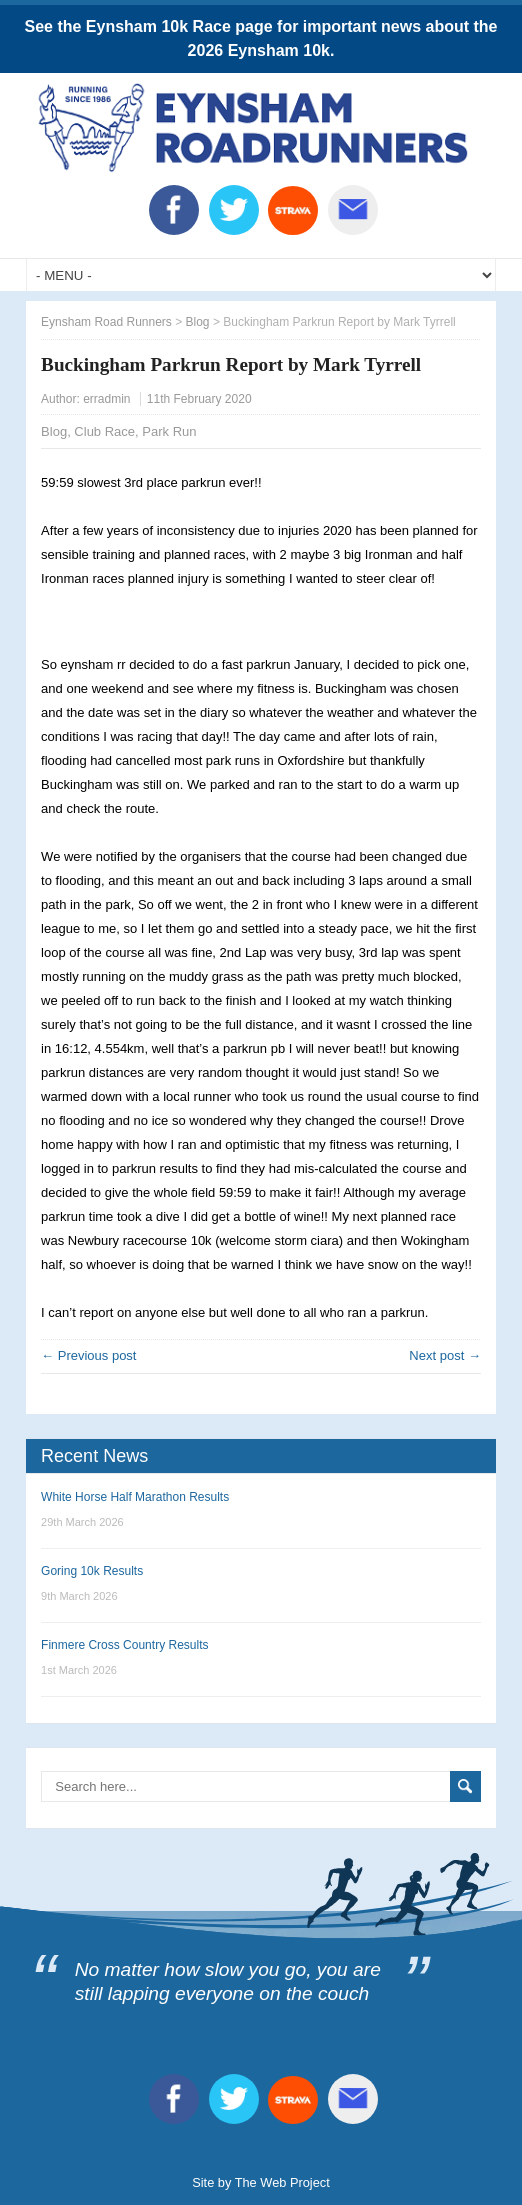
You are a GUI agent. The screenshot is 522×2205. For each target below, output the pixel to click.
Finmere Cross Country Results (124, 1645)
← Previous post (88, 1355)
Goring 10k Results (92, 1571)
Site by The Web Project (261, 2182)
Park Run (169, 431)
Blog (54, 431)
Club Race (104, 431)
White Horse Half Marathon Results (135, 1497)
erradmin (106, 399)
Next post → (445, 1355)
